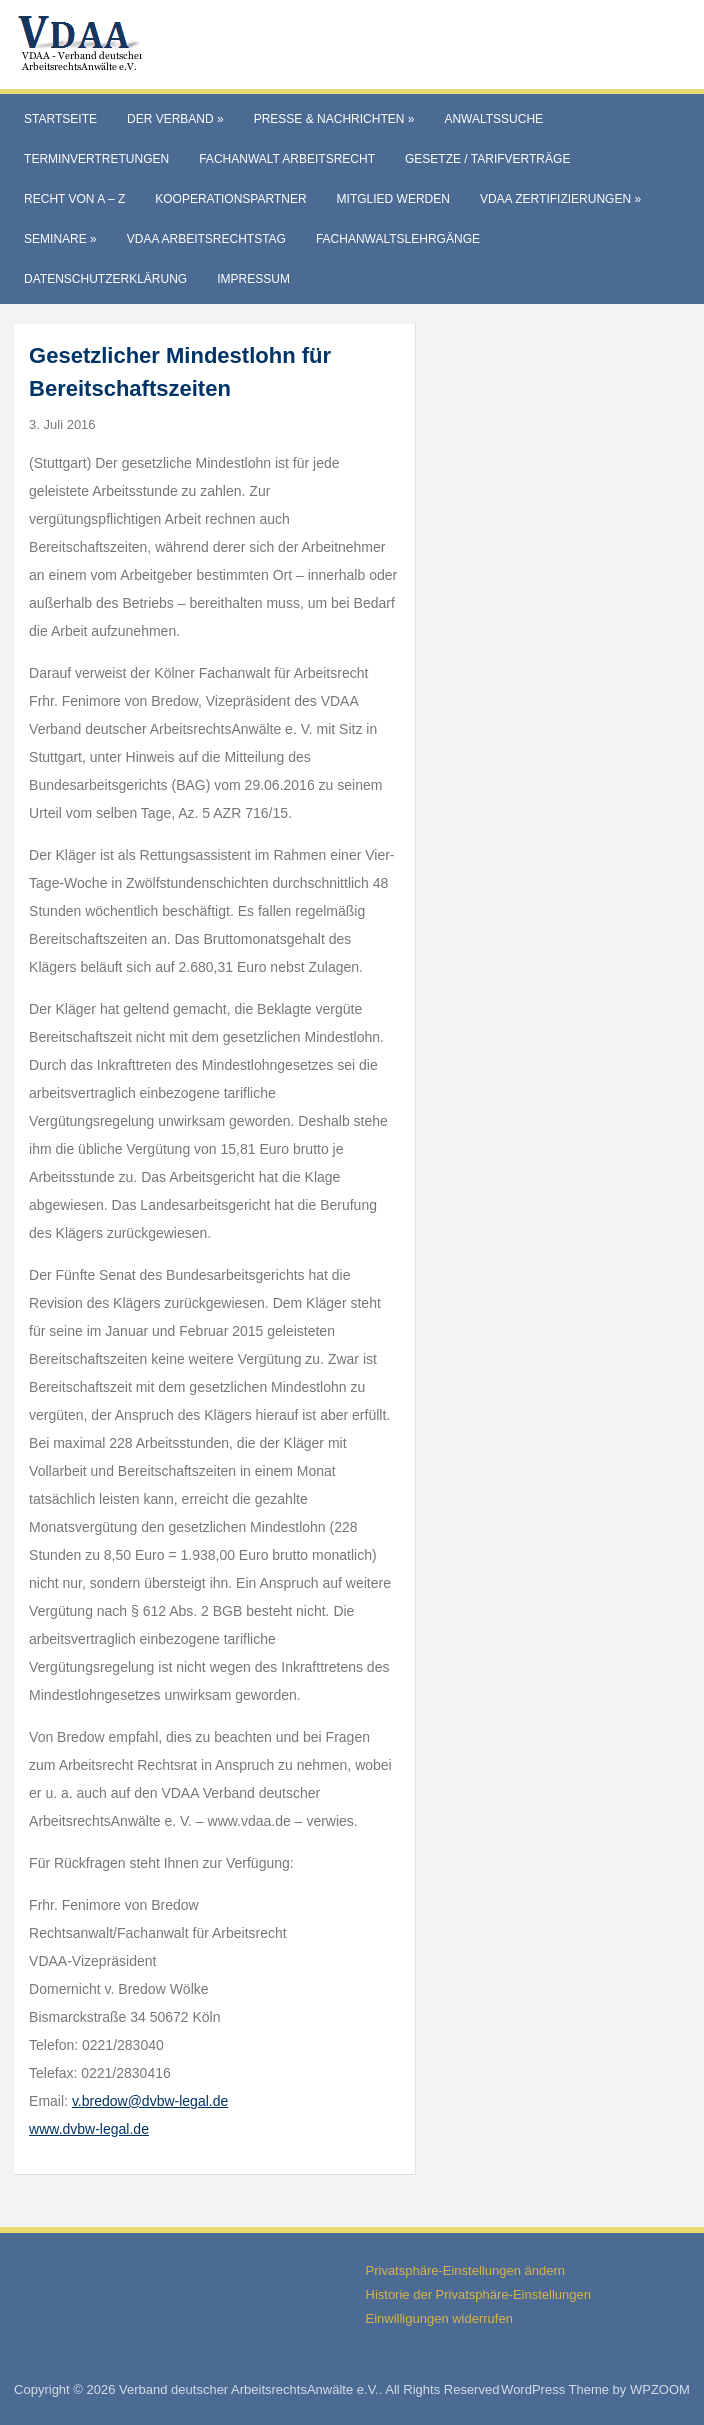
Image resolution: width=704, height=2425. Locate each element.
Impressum (253, 279)
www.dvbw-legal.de (89, 2129)
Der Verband (175, 119)
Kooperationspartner (230, 199)
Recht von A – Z (74, 199)
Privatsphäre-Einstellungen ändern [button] (465, 2270)
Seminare (60, 239)
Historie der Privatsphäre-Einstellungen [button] (478, 2294)
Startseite (60, 119)
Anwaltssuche (493, 119)
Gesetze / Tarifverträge (487, 159)
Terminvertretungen (96, 159)
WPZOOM (660, 2389)
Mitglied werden (393, 199)
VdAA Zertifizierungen (560, 199)
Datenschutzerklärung (105, 279)
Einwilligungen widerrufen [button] (439, 2318)
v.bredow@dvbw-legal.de (150, 2101)
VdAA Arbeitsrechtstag (206, 239)
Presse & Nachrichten (334, 119)
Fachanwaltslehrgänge (398, 239)
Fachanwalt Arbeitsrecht (287, 159)
